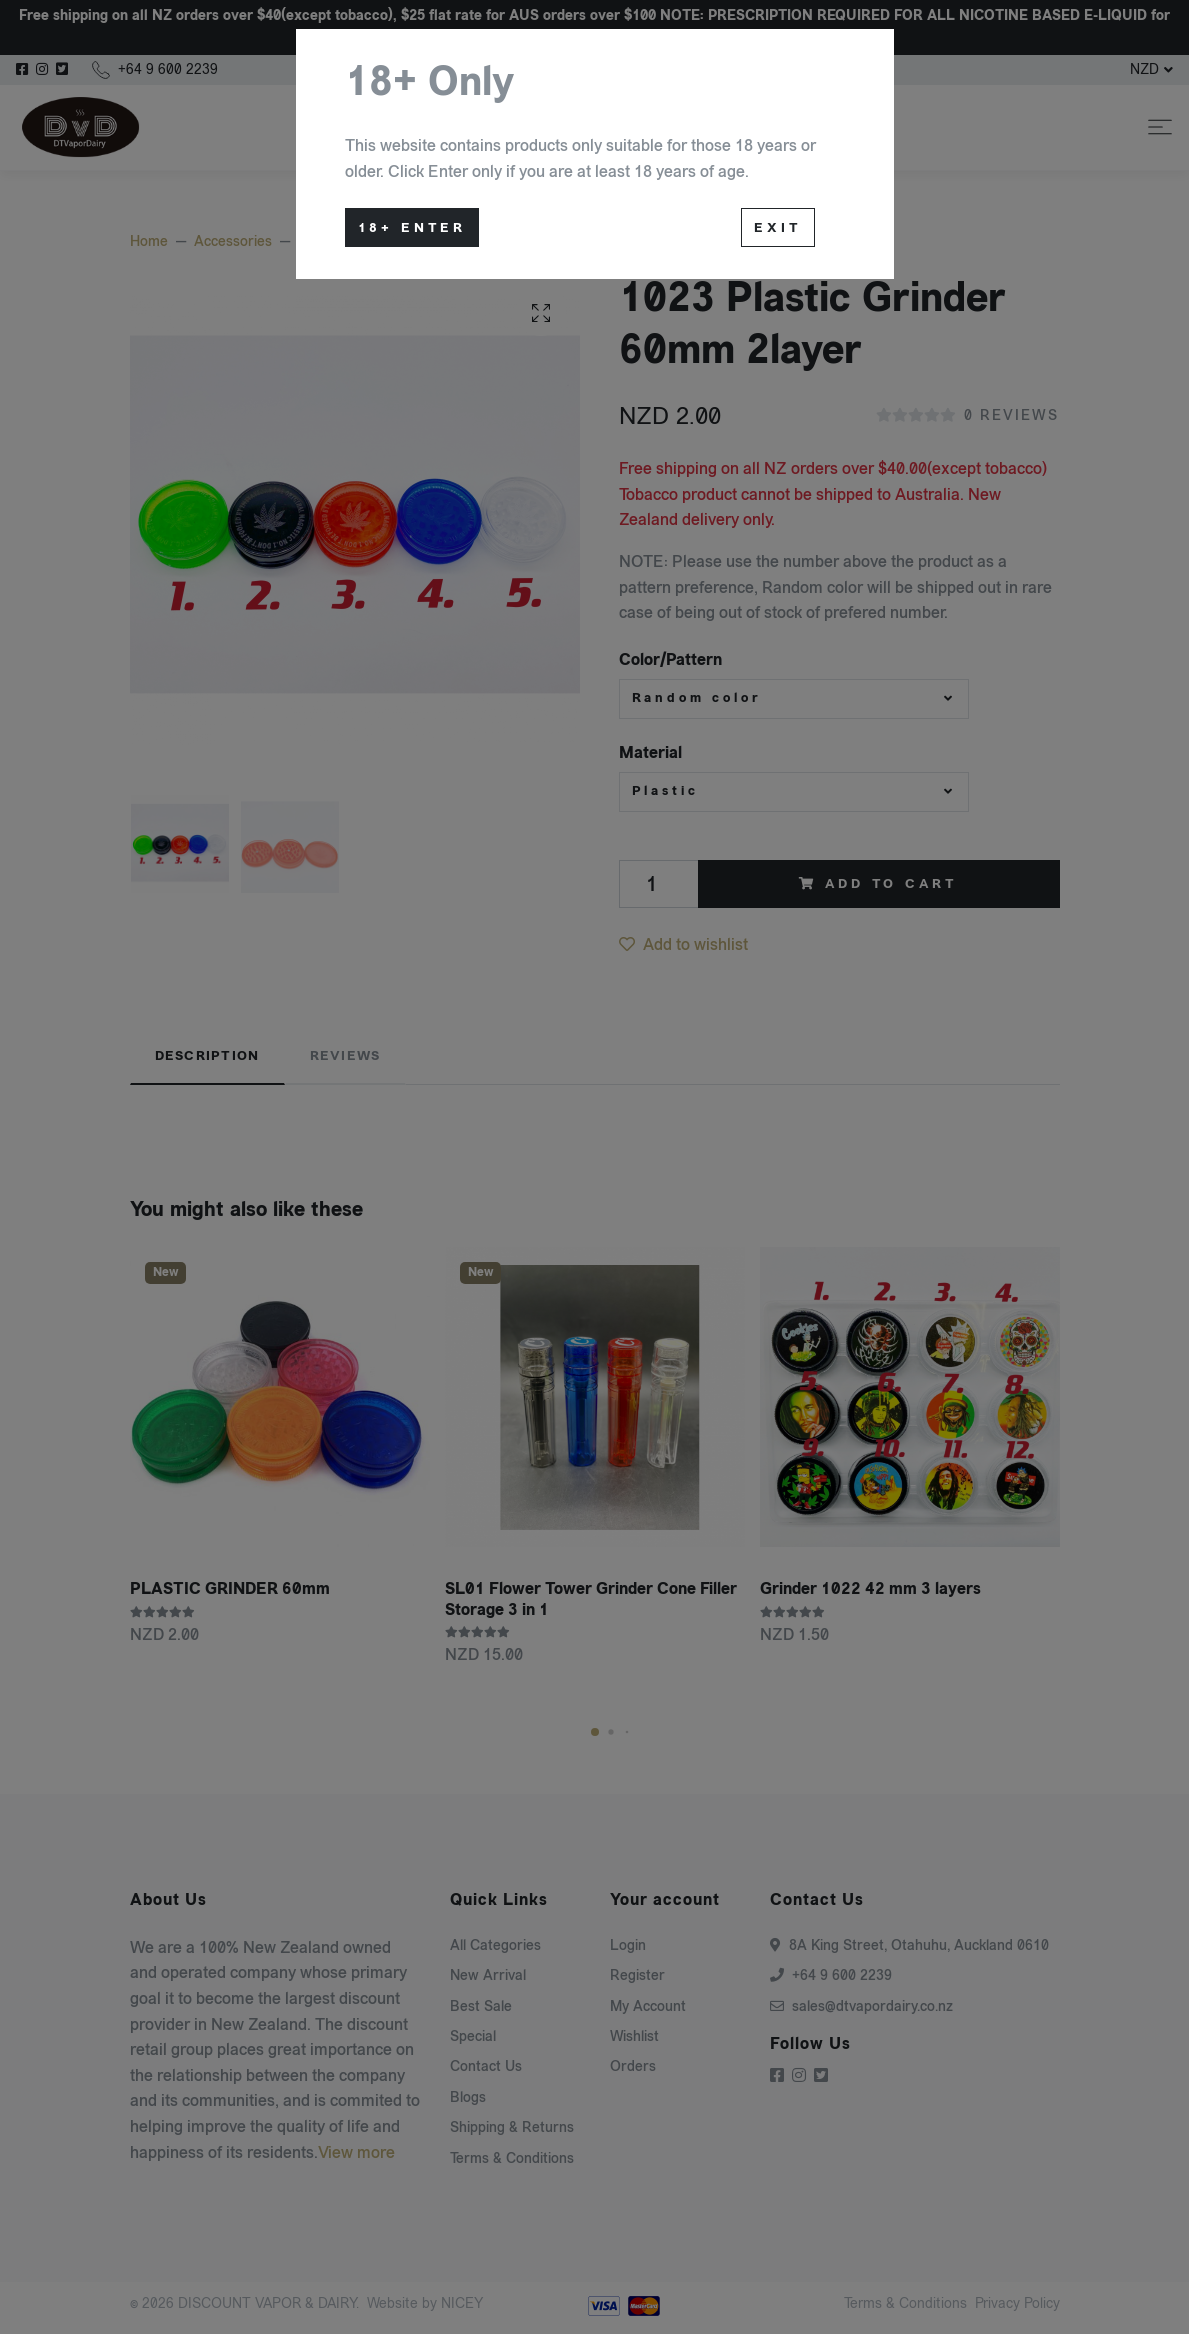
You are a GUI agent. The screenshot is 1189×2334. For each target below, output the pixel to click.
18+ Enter (412, 228)
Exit (777, 228)
